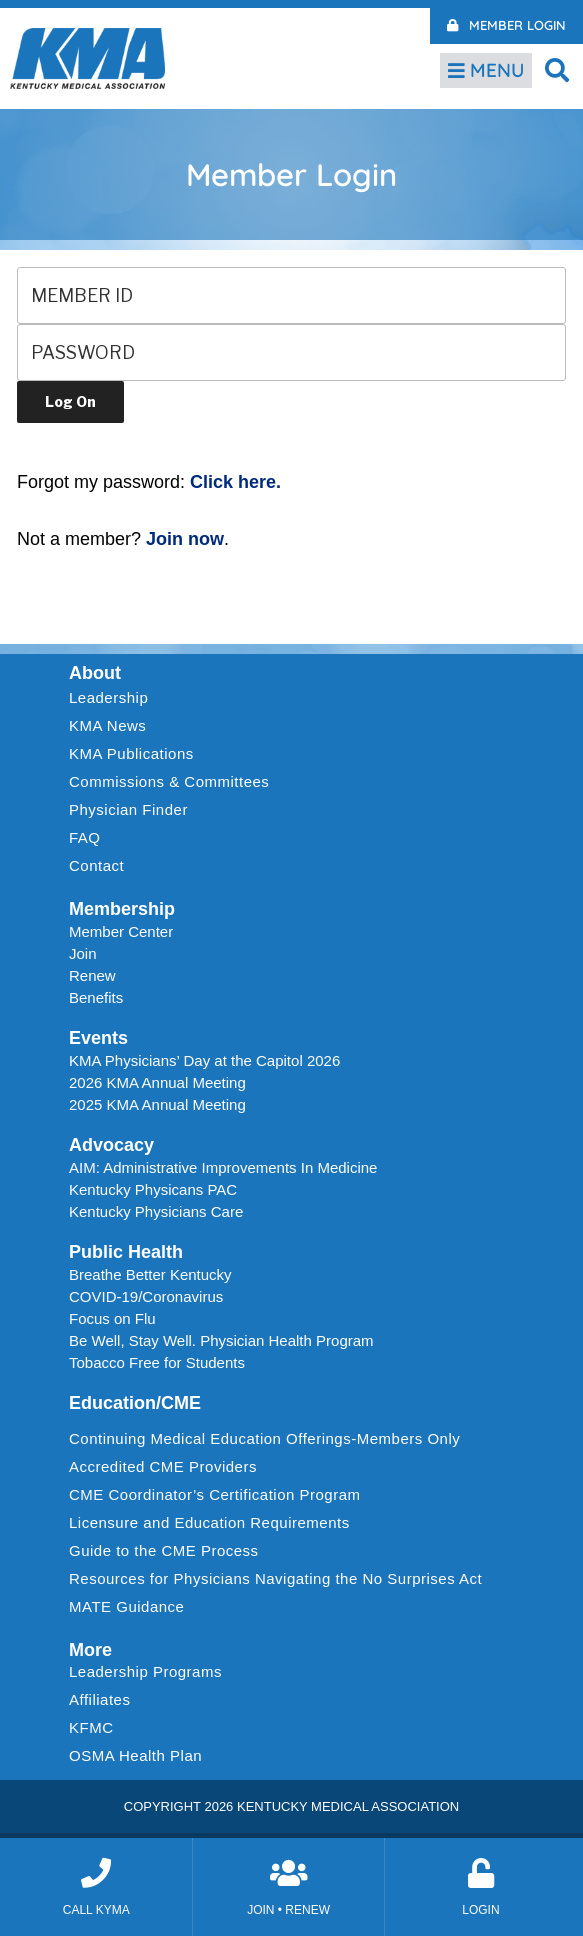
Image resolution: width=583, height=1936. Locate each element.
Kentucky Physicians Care (156, 1211)
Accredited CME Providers (163, 1466)
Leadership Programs (150, 1672)
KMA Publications (131, 753)
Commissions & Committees (169, 781)
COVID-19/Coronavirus (146, 1296)
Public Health (126, 1252)
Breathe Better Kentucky (150, 1274)
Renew (92, 975)
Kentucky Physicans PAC (153, 1189)
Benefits (96, 997)
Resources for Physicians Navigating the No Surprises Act (275, 1578)
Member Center (121, 931)
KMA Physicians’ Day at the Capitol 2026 (204, 1060)
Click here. (235, 482)
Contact (96, 865)
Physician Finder (128, 809)
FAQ (85, 837)
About (95, 673)
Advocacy (111, 1145)
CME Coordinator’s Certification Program (215, 1494)
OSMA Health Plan (135, 1755)
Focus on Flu (112, 1318)
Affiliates (104, 1700)
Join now (185, 539)
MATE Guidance (126, 1606)
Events (98, 1038)
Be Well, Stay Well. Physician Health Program (221, 1340)
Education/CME (135, 1403)
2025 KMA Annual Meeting (157, 1104)
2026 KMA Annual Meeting (157, 1082)
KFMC (91, 1727)
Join (83, 953)
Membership (122, 909)
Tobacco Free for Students (157, 1362)
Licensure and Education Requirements (209, 1522)
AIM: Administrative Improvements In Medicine (223, 1167)
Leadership (113, 698)
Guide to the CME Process (164, 1550)
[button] (557, 69)
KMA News (107, 725)
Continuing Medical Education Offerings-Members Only (264, 1438)
